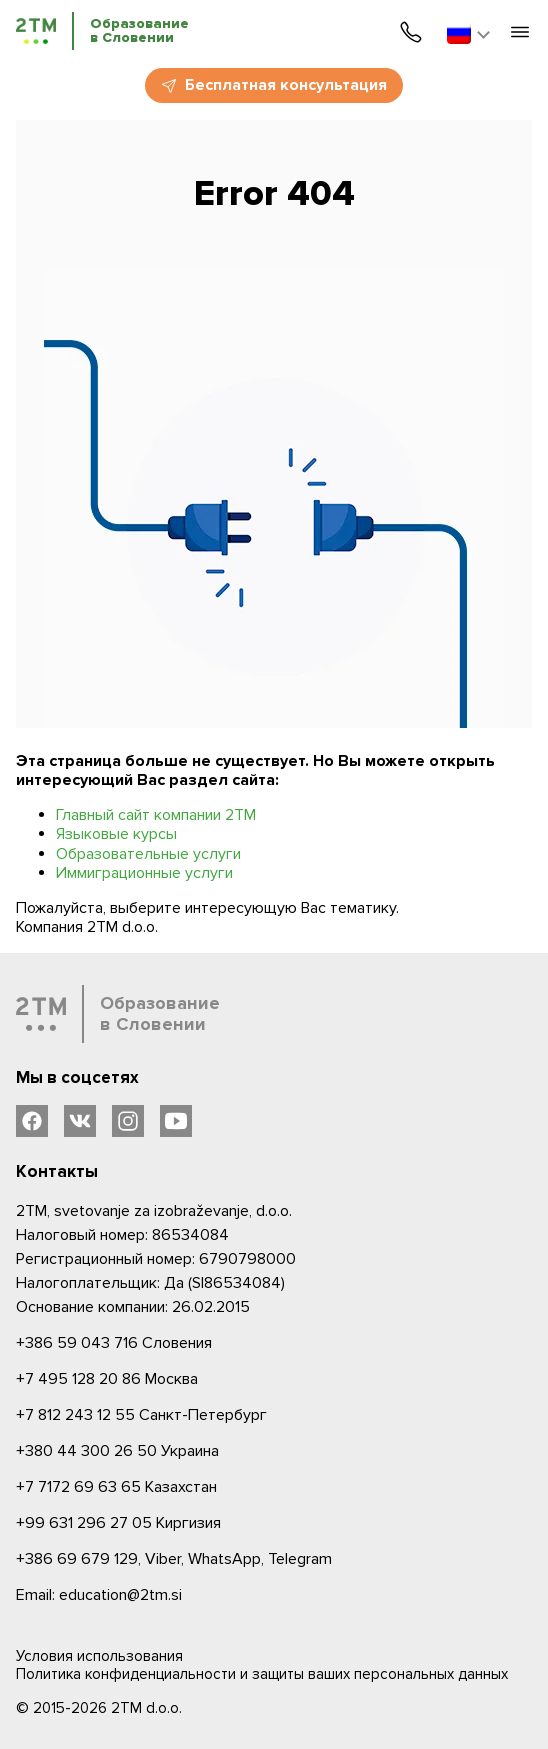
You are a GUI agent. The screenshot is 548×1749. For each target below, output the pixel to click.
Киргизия (118, 1523)
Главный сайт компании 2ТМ (156, 815)
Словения (114, 1343)
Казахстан (116, 1487)
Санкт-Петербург (141, 1415)
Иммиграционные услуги (144, 873)
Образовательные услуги (148, 854)
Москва (107, 1379)
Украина (117, 1451)
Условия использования (99, 1656)
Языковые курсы (116, 834)
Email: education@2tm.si (99, 1595)
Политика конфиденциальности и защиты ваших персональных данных (262, 1674)
